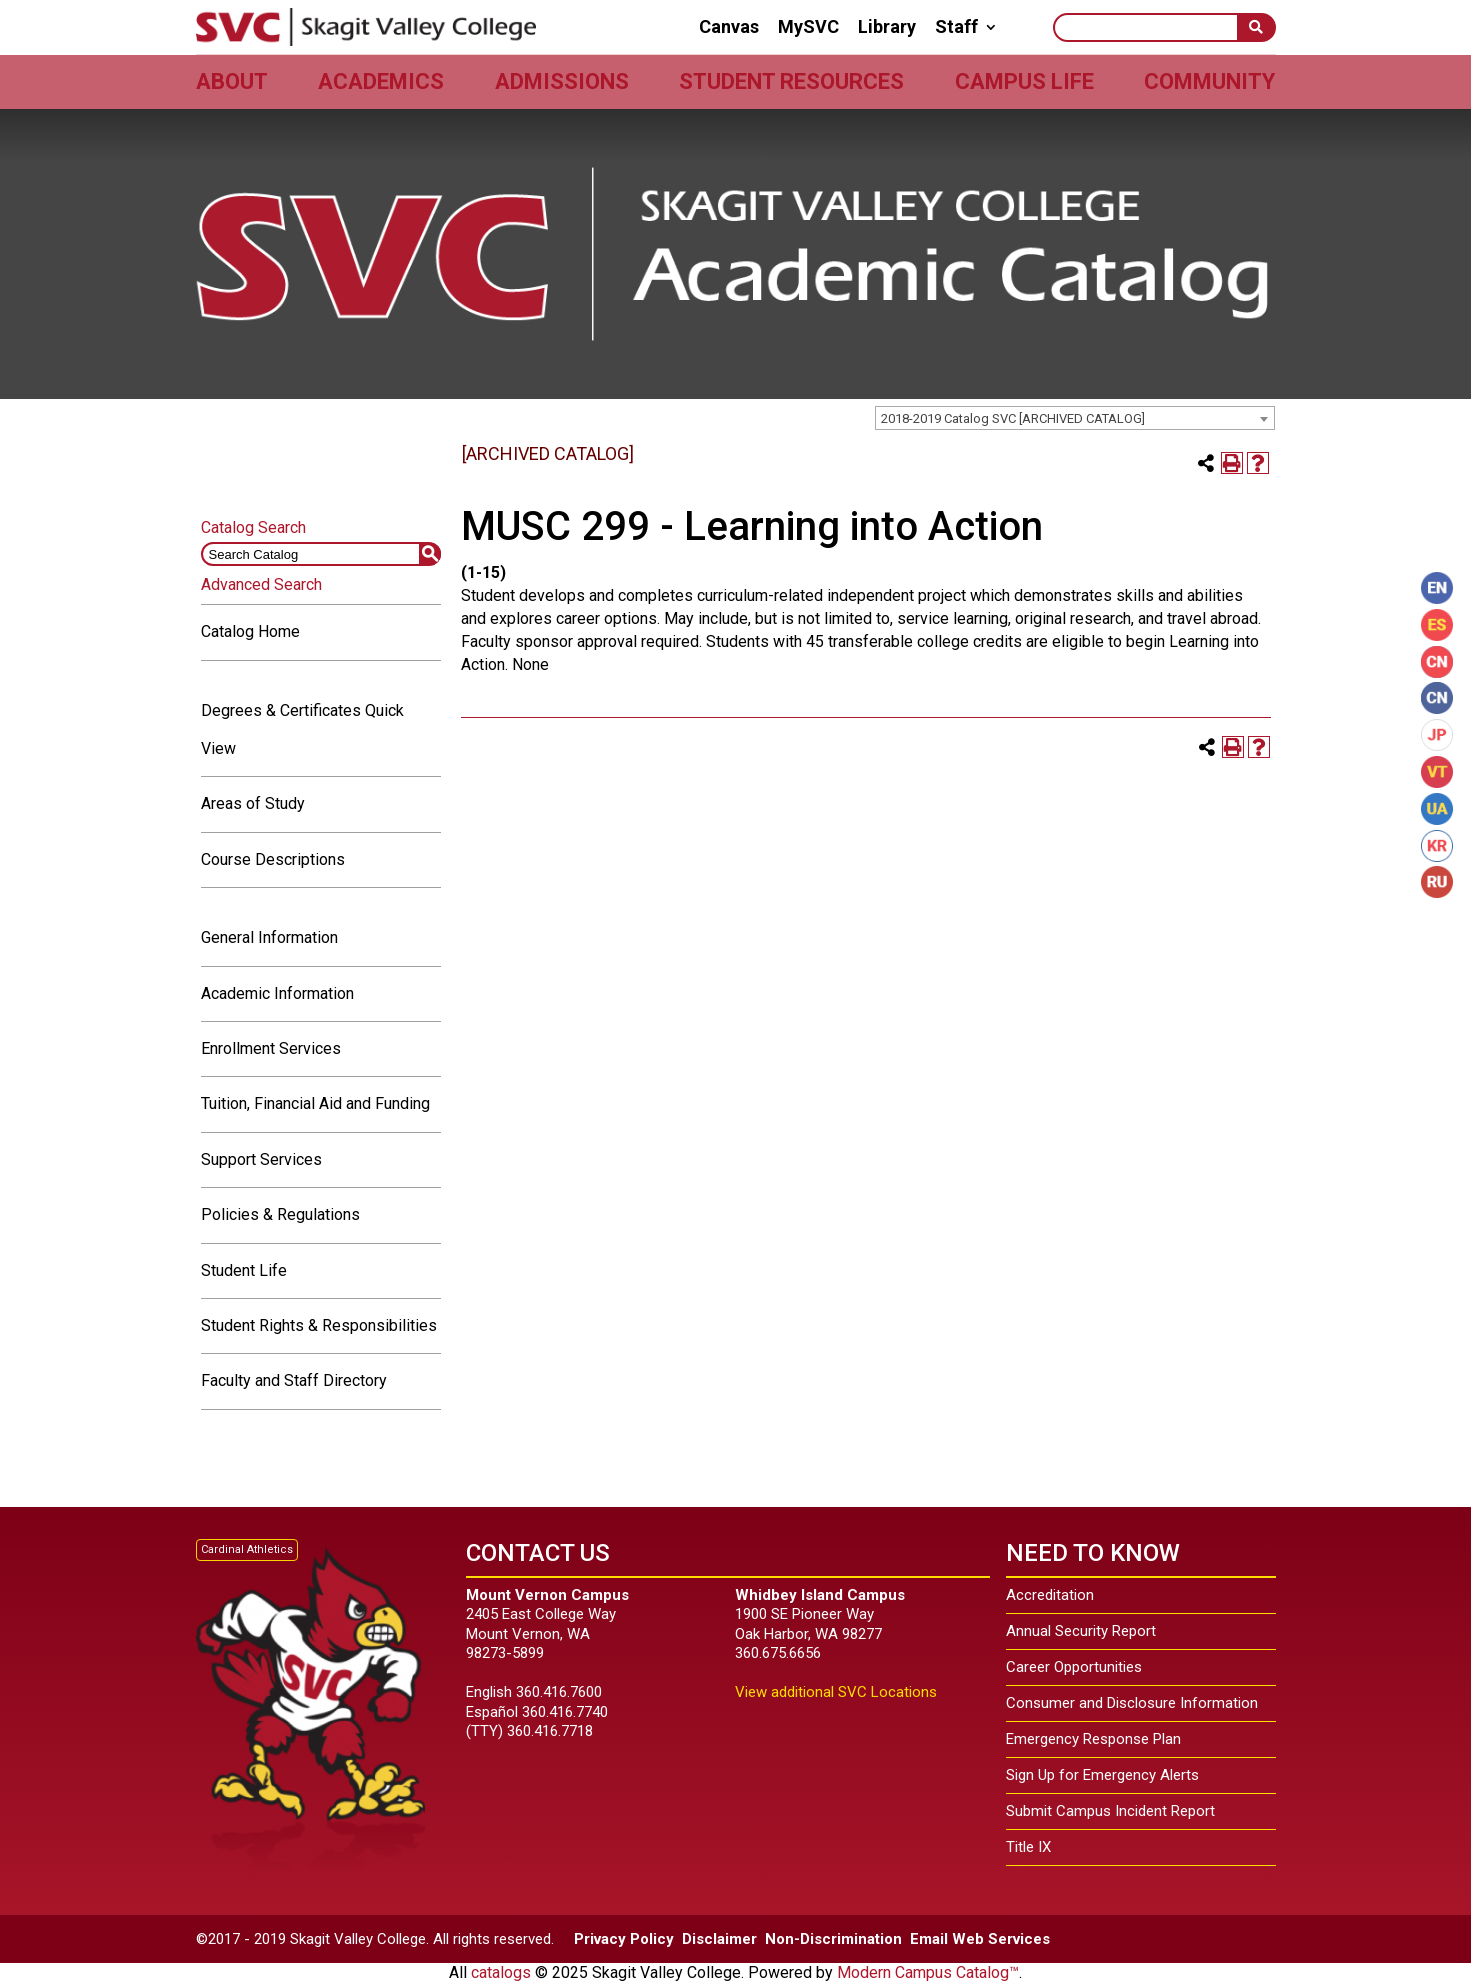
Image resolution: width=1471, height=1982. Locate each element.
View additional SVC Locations (836, 1692)
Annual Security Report (1081, 1631)
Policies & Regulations (280, 1214)
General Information (269, 937)
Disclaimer (719, 1939)
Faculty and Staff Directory (294, 1380)
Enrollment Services (271, 1048)
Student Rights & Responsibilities (319, 1325)
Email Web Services (980, 1939)
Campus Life (1024, 81)
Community (1209, 81)
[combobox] (1075, 418)
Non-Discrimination (833, 1939)
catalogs (501, 1972)
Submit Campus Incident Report (1110, 1811)
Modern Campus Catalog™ (928, 1972)
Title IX (1028, 1847)
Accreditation (1050, 1595)
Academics (381, 81)
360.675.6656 (778, 1653)
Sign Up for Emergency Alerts (1102, 1775)
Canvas (729, 27)
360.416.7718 (550, 1731)
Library (887, 27)
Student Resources (791, 81)
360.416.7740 (565, 1712)
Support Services (261, 1159)
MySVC (808, 27)
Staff (956, 27)
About (232, 81)
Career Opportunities (1074, 1667)
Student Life (244, 1270)
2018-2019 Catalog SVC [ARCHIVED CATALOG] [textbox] (1013, 418)
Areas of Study (253, 803)
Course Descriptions (273, 859)
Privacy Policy (624, 1939)
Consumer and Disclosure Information (1132, 1703)
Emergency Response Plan (1093, 1739)
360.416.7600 (559, 1692)
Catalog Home (250, 631)
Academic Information (277, 993)
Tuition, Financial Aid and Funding (315, 1103)
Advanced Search (261, 584)
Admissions (562, 81)
